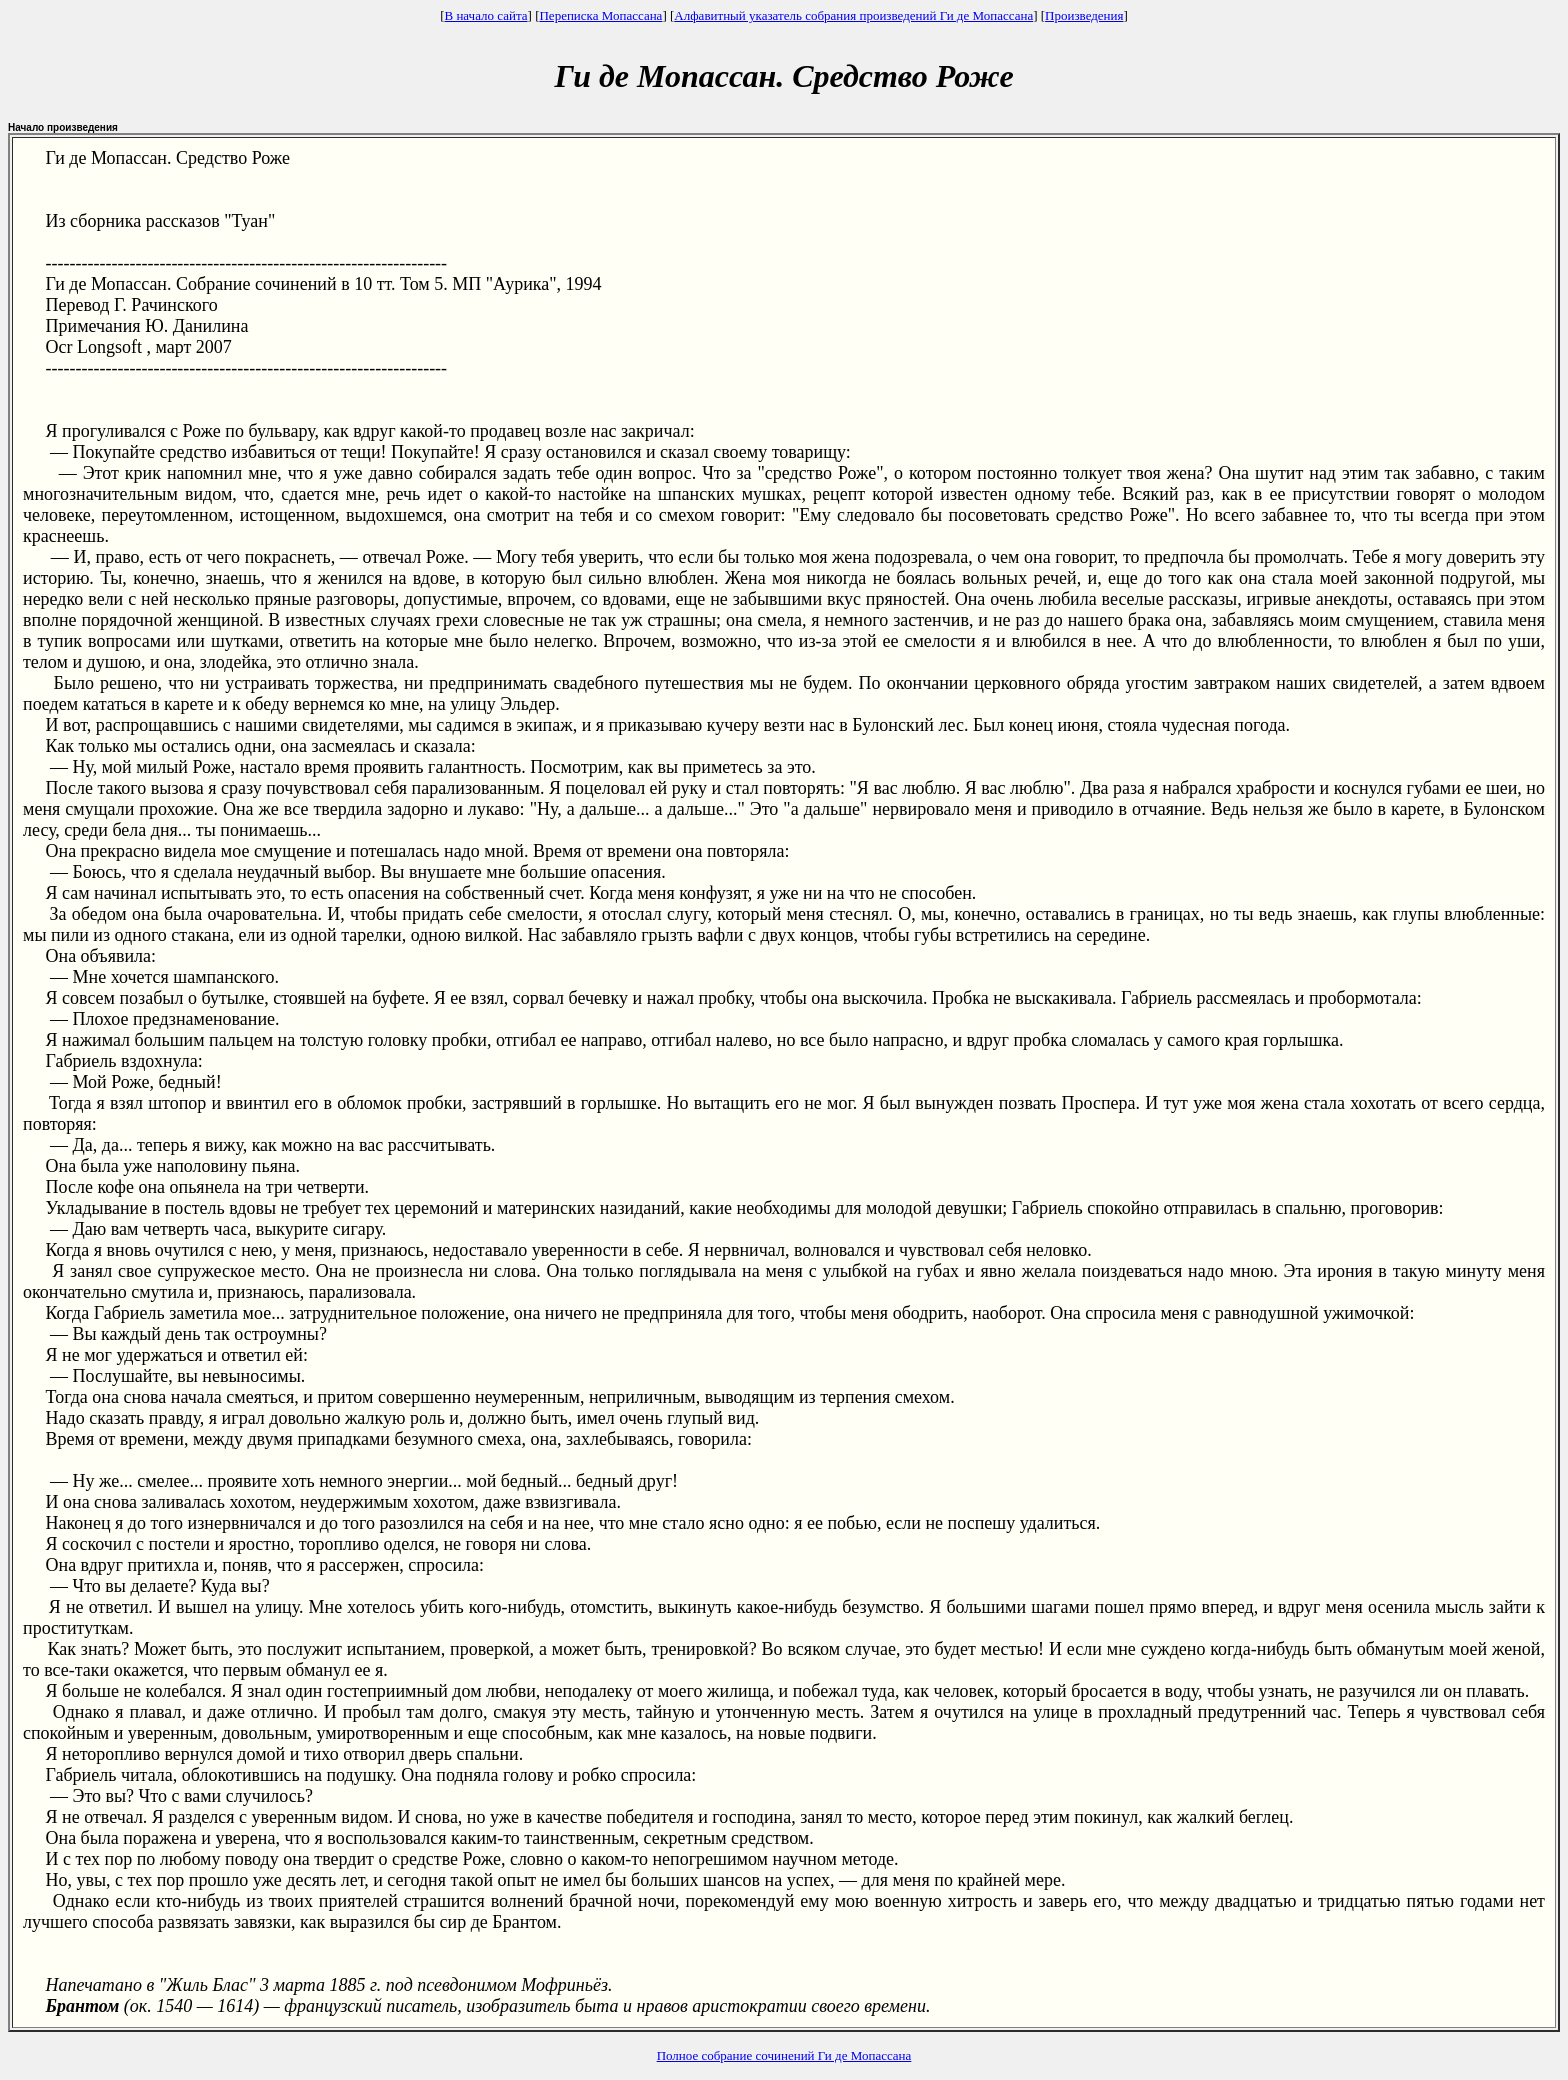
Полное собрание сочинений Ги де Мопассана (784, 2055)
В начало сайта (485, 15)
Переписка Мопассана (600, 15)
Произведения (1084, 15)
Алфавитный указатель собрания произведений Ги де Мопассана (853, 15)
